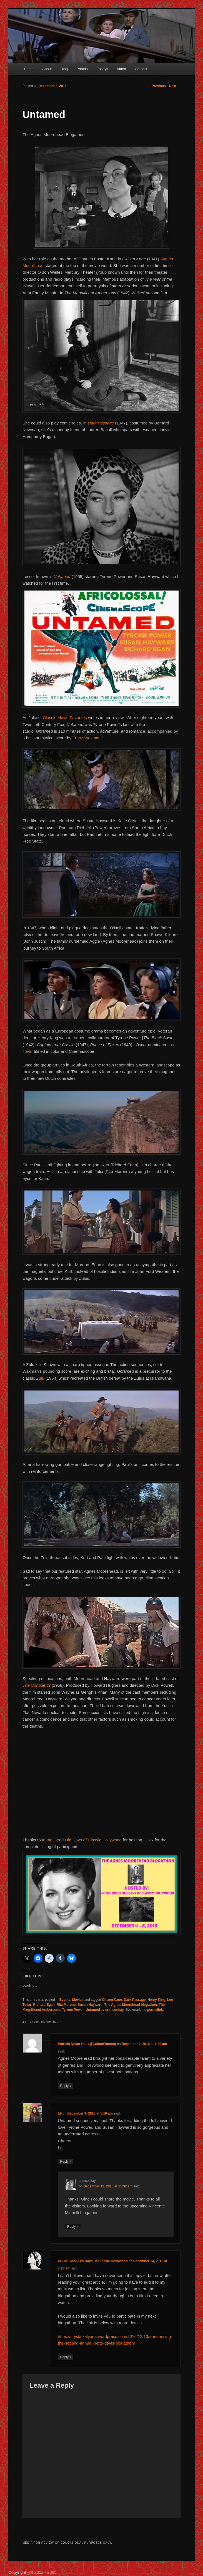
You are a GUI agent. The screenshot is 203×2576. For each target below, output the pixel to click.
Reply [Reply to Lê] (65, 2161)
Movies (78, 2000)
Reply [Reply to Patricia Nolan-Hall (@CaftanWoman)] (65, 2086)
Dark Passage (101, 423)
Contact (141, 69)
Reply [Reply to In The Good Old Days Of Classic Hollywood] (65, 2357)
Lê (60, 2113)
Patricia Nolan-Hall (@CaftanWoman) (87, 2044)
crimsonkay (114, 2010)
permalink (155, 2010)
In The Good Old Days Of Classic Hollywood (92, 2261)
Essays (102, 69)
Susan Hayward (90, 2005)
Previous (156, 86)
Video (121, 69)
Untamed (93, 2010)
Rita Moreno (66, 2005)
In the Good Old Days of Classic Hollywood (82, 1839)
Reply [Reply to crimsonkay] (72, 2226)
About (47, 69)
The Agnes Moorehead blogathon (130, 2005)
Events (64, 2000)
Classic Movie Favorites (65, 717)
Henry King (156, 2000)
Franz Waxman (86, 737)
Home (29, 69)
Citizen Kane (112, 2000)
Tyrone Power (73, 2010)
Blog (64, 69)
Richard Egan (43, 2005)
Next (175, 86)
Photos (81, 69)
